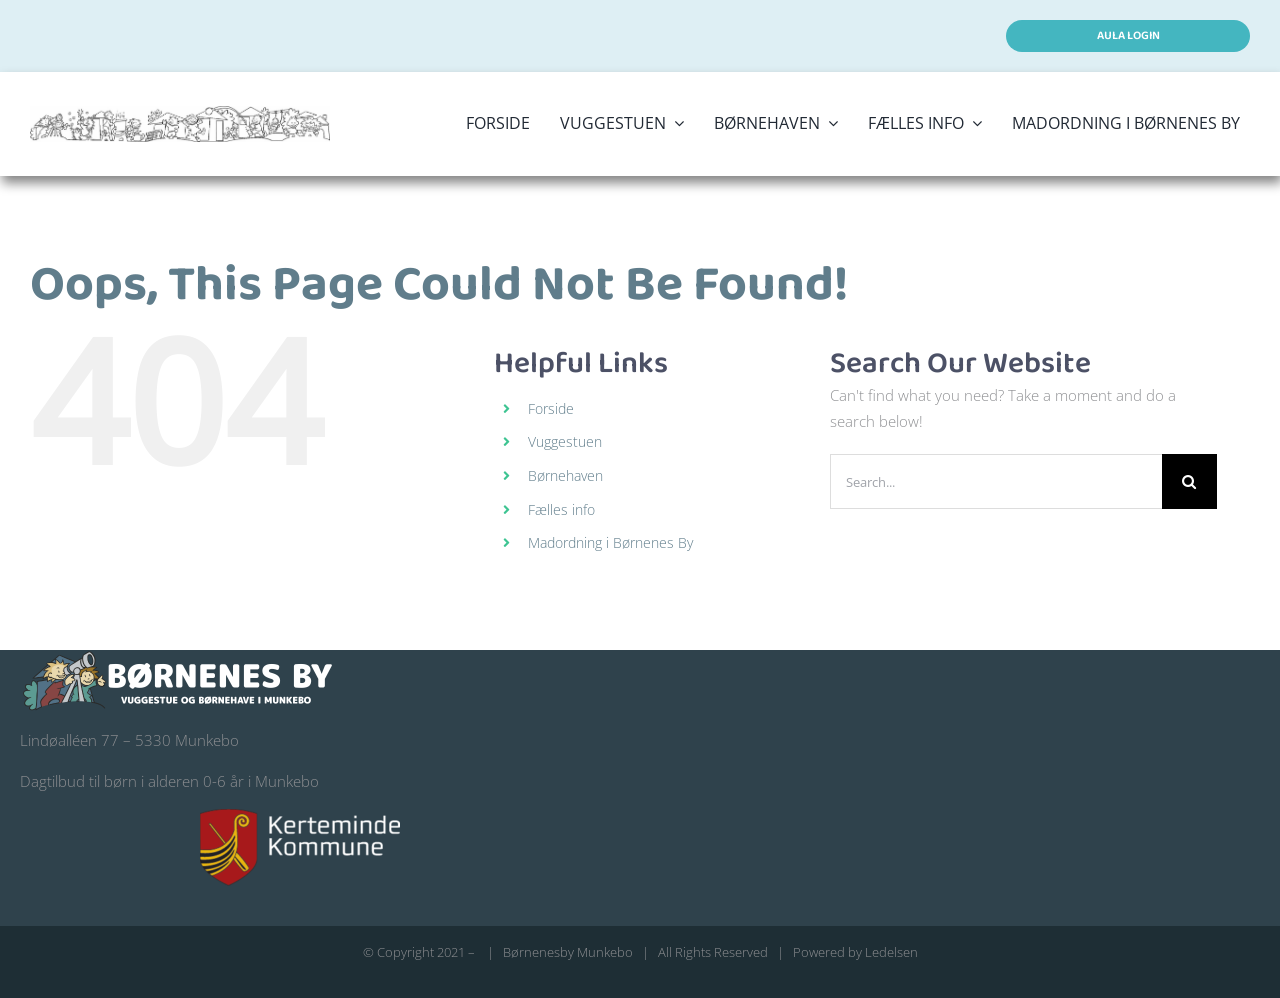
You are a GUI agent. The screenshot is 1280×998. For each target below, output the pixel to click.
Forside (551, 408)
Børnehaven (565, 475)
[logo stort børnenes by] (180, 113)
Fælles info (561, 509)
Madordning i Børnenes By (610, 542)
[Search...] (996, 481)
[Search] (1189, 481)
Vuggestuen (565, 441)
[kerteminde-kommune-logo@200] (300, 816)
